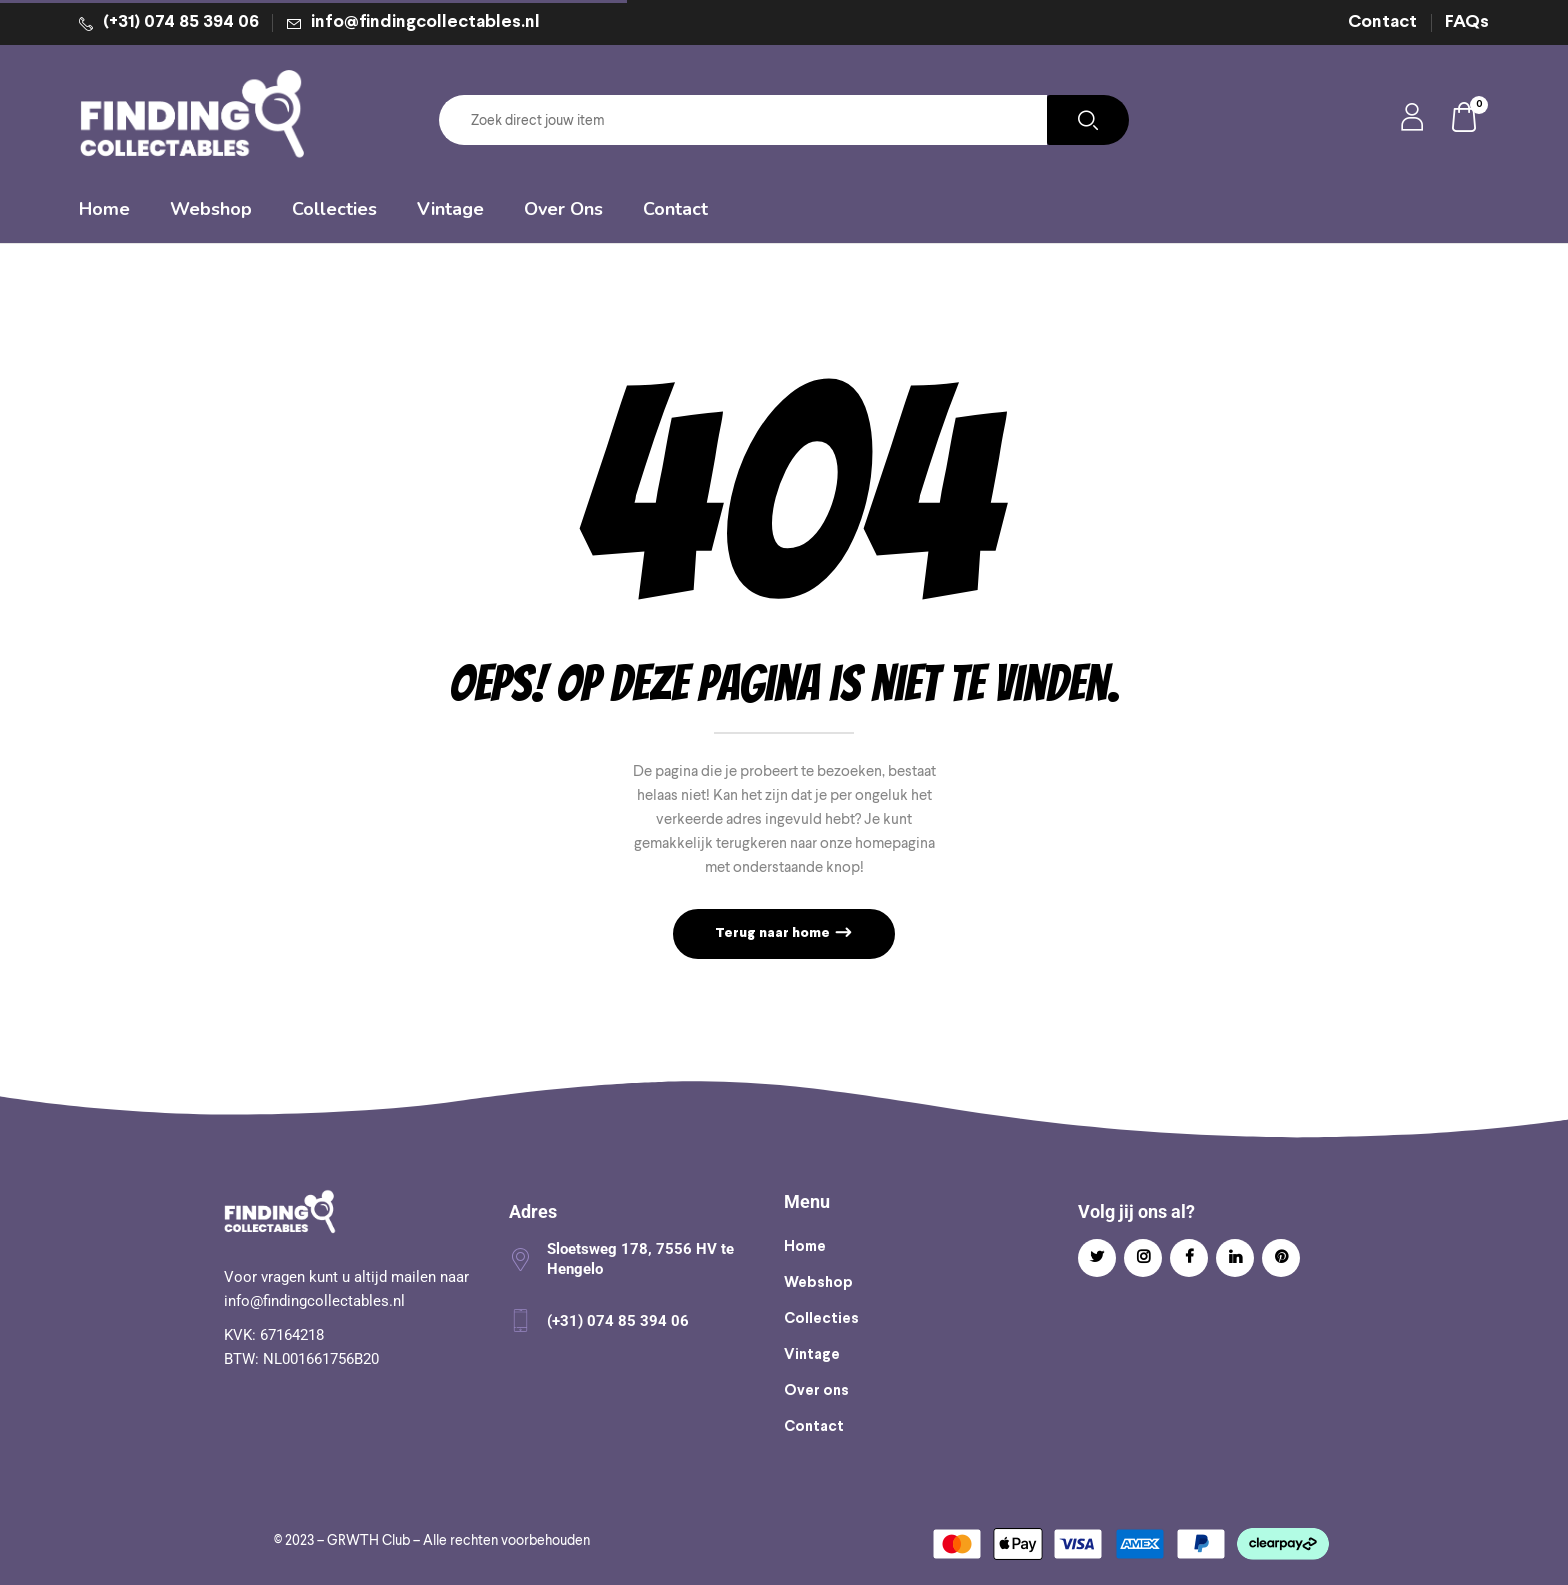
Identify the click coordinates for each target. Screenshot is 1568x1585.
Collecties (821, 1319)
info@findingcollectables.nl (425, 22)
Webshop (818, 1283)
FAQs (1467, 22)
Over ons (816, 1391)
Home (805, 1247)
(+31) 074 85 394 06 (181, 22)
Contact (1382, 22)
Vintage (812, 1355)
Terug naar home (774, 933)
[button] (1465, 120)
